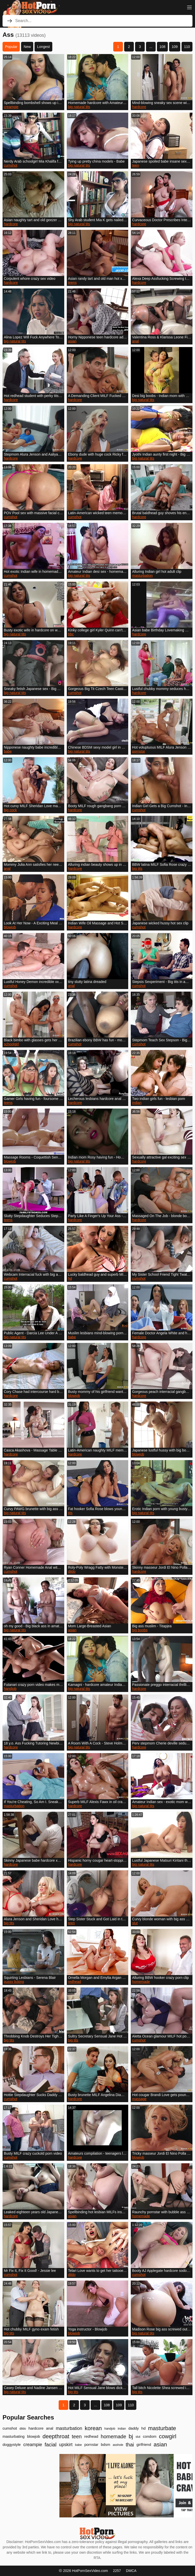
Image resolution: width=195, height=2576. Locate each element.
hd (70, 1278)
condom (149, 2436)
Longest (43, 47)
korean (93, 2428)
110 (187, 47)
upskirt (65, 2444)
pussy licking (14, 1982)
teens (72, 283)
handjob (10, 1689)
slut (135, 1923)
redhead (74, 1982)
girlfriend (144, 2444)
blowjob (10, 927)
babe (8, 751)
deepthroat (56, 2436)
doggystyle (12, 2444)
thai (130, 2444)
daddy (133, 2428)
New (27, 47)
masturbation (142, 576)
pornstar (138, 751)
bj (131, 2436)
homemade (141, 1982)
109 (174, 47)
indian (136, 1103)
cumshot (10, 165)
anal (135, 341)
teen (135, 165)
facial (51, 2444)
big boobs (140, 1630)
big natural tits (79, 107)
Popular (11, 47)
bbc (71, 634)
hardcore (139, 107)
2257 (117, 2571)
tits (70, 1513)
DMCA (131, 2571)
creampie (11, 107)
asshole (118, 2445)
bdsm (105, 2444)
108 (162, 47)
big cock (10, 810)
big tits (137, 869)
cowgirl (167, 2436)
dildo (72, 1571)
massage (139, 2099)
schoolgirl (11, 1044)
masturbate (162, 2428)
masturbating (14, 2436)
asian (72, 341)
